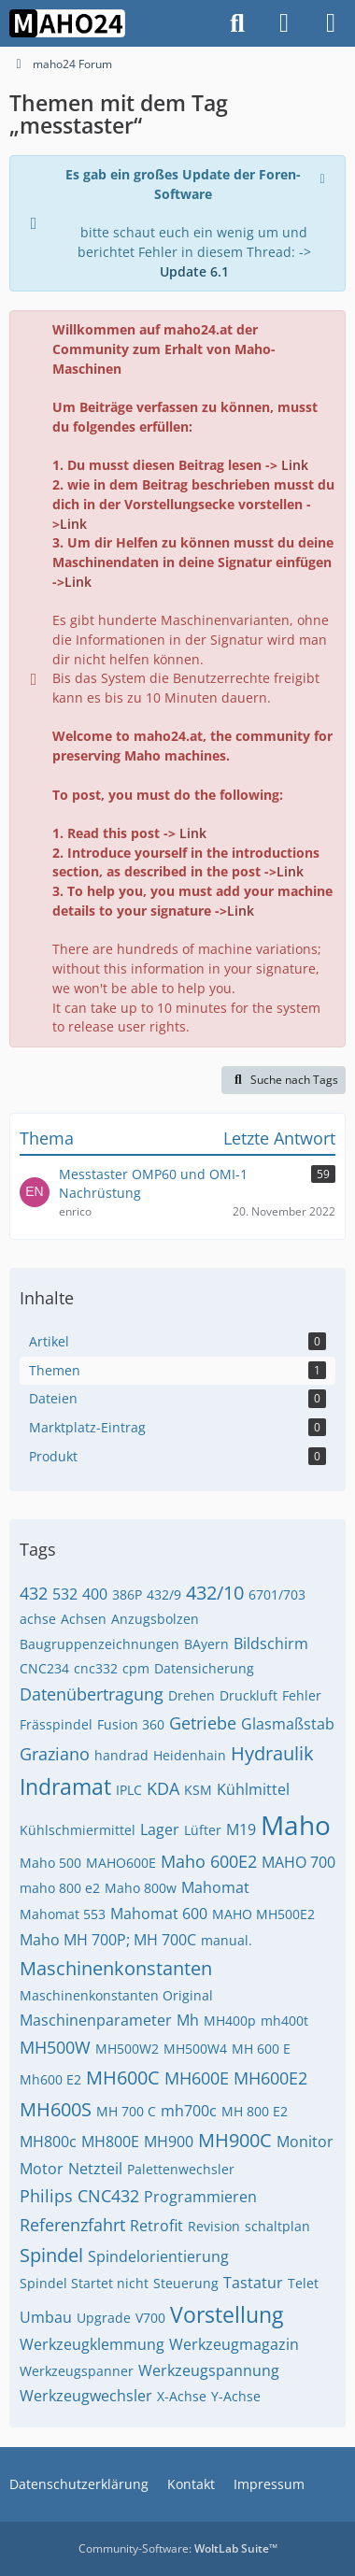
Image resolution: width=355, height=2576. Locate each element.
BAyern (206, 1644)
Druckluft (248, 1695)
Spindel (51, 2255)
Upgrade (104, 2318)
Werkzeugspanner (77, 2371)
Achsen (83, 1619)
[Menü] (330, 23)
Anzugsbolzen (155, 1619)
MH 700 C (126, 2111)
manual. (226, 1940)
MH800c (48, 2141)
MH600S (56, 2109)
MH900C (235, 2140)
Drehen (191, 1695)
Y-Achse (236, 2396)
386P (127, 1594)
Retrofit (156, 2225)
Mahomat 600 (158, 1913)
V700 (150, 2318)
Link (294, 465)
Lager (159, 1829)
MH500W (55, 2047)
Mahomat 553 (63, 1914)
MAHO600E (121, 1863)
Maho (296, 1825)
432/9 (164, 1594)
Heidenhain (189, 1755)
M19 (241, 1829)
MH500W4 (195, 2048)
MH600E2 (270, 2078)
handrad (121, 1755)
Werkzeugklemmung (92, 2344)
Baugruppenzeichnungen (99, 1644)
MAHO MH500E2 (263, 1914)
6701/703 (276, 1594)
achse (38, 1619)
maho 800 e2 (60, 1888)
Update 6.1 (194, 271)
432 (34, 1593)
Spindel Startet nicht (84, 2283)
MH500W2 (127, 2048)
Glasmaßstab (287, 1724)
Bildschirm (271, 1643)
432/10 (215, 1592)
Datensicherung (204, 1668)
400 (94, 1594)
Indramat (65, 1786)
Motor (42, 2168)
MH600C (123, 2077)
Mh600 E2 (50, 2079)
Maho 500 (50, 1863)
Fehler (301, 1695)
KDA (163, 1788)
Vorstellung (226, 2314)
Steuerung (186, 2283)
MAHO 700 (298, 1862)
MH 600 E (261, 2048)
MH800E (110, 2141)
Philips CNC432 (79, 2196)
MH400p (230, 2020)
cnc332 (96, 1668)
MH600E (196, 2078)
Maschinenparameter (96, 2020)
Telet (303, 2283)
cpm (135, 1668)
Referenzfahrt (72, 2224)
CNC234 (44, 1668)
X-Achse (181, 2396)
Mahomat (215, 1887)
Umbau (46, 2317)
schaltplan (277, 2226)
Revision (214, 2226)
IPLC (129, 1790)
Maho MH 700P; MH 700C (108, 1939)
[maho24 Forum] (67, 23)
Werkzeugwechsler (86, 2395)
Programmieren (200, 2196)
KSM (198, 1790)
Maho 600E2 (209, 1861)
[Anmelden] (284, 23)
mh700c (189, 2110)
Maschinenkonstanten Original (116, 1995)
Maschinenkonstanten (116, 1968)
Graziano (55, 1754)
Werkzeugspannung (208, 2370)
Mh (188, 2020)
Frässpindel (56, 1724)
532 (65, 1594)
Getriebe (202, 1723)
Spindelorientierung (158, 2256)
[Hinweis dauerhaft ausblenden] (324, 176)
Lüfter (202, 1830)
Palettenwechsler (180, 2169)
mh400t (284, 2020)
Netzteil (95, 2168)
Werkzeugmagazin (234, 2344)
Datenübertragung (91, 1694)
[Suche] (237, 23)
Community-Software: (177, 2548)
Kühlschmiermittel (77, 1830)
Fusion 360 (130, 1724)
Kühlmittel (253, 1789)
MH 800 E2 (254, 2111)
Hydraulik (272, 1753)
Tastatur (253, 2282)
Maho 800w (141, 1888)
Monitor (305, 2141)
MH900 (168, 2141)
